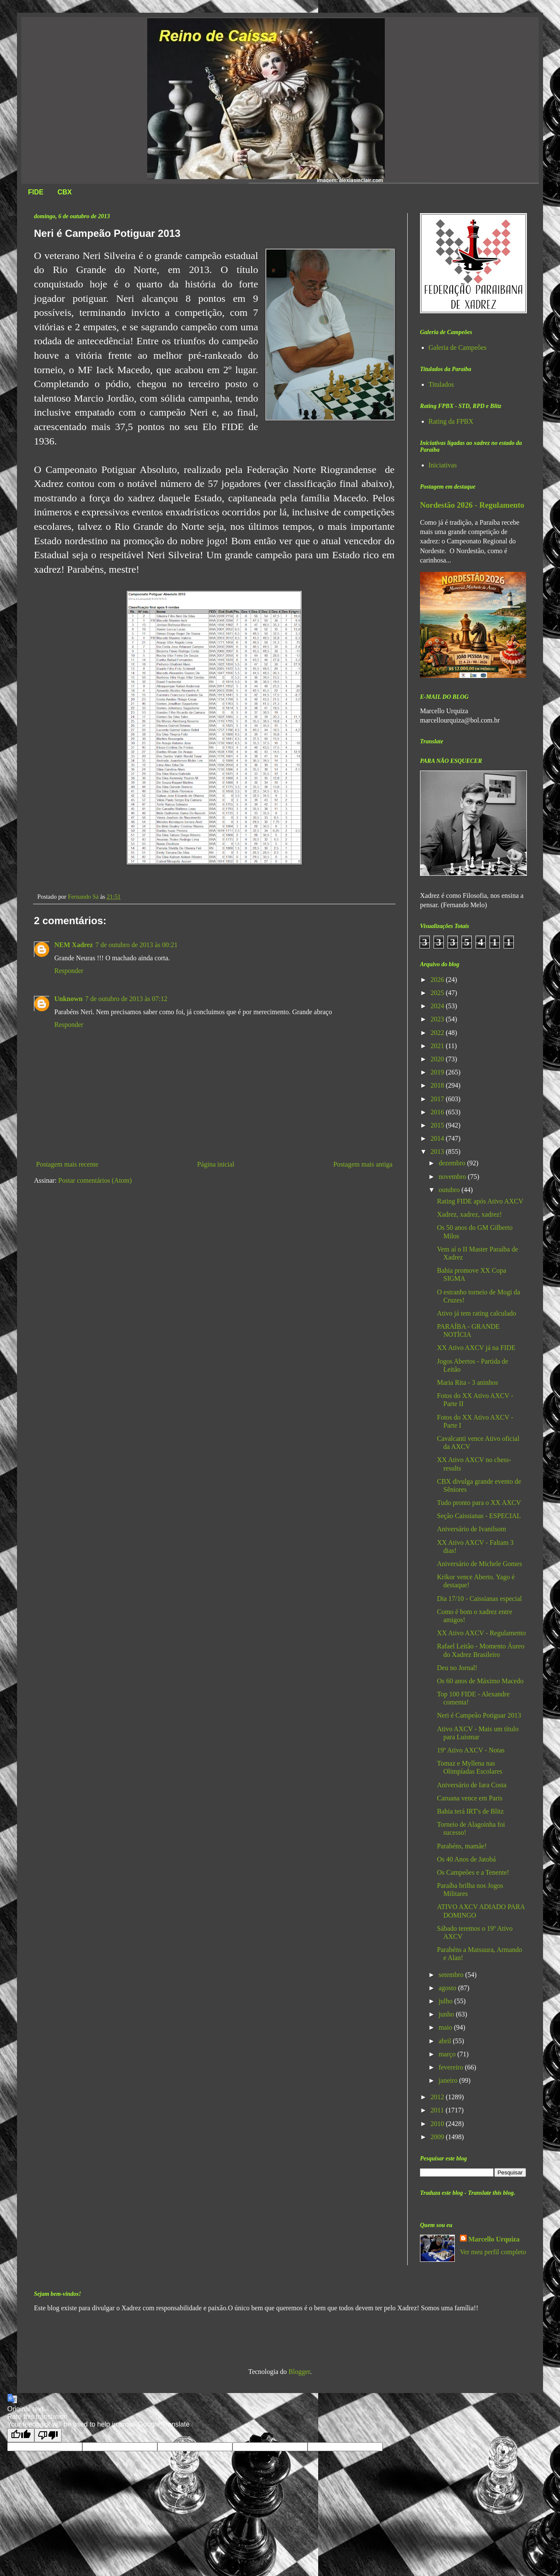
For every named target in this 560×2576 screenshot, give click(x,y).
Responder (68, 970)
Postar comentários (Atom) (95, 1180)
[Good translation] (20, 2435)
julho (446, 2001)
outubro (450, 1189)
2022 (438, 1032)
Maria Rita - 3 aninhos (467, 1382)
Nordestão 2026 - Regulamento (472, 505)
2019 (438, 1072)
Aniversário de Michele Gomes (479, 1563)
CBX (64, 192)
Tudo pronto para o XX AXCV (479, 1502)
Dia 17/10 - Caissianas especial (479, 1598)
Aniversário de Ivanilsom (471, 1529)
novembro (453, 1176)
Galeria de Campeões (457, 347)
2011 (438, 2110)
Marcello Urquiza (494, 2239)
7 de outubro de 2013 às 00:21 (136, 944)
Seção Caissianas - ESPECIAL (479, 1515)
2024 (438, 1006)
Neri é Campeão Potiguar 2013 (479, 1715)
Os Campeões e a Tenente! (473, 1872)
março (448, 2054)
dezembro (453, 1163)
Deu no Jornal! (457, 1667)
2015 (438, 1125)
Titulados (441, 384)
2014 (438, 1138)
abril (446, 2040)
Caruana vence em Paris (469, 1798)
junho (447, 2014)
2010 (438, 2123)
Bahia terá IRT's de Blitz (470, 1811)
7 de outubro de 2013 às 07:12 (126, 998)
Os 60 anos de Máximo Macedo (480, 1681)
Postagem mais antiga (362, 1164)
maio (446, 2027)
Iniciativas (442, 465)
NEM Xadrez (73, 944)
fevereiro (452, 2067)
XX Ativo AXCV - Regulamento (481, 1633)
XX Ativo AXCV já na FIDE (476, 1347)
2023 (438, 1019)
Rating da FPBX (450, 421)
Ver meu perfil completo (493, 2251)
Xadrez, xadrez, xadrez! (469, 1214)
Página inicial (216, 1164)
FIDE (35, 192)
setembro (452, 1974)
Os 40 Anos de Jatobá (466, 1859)
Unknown (68, 998)
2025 (438, 992)
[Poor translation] (48, 2435)
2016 (438, 1112)
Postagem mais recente (67, 1164)
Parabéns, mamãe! (462, 1846)
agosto (448, 1987)
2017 (438, 1098)
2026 (438, 979)
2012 (438, 2097)
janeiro (449, 2080)
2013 (438, 1151)
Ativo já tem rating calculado (476, 1313)
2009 (438, 2136)
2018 (438, 1085)
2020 (438, 1059)
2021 (438, 1045)
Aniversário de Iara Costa (472, 1785)
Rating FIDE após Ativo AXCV (480, 1201)
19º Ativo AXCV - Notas (470, 1750)
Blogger (299, 2371)
